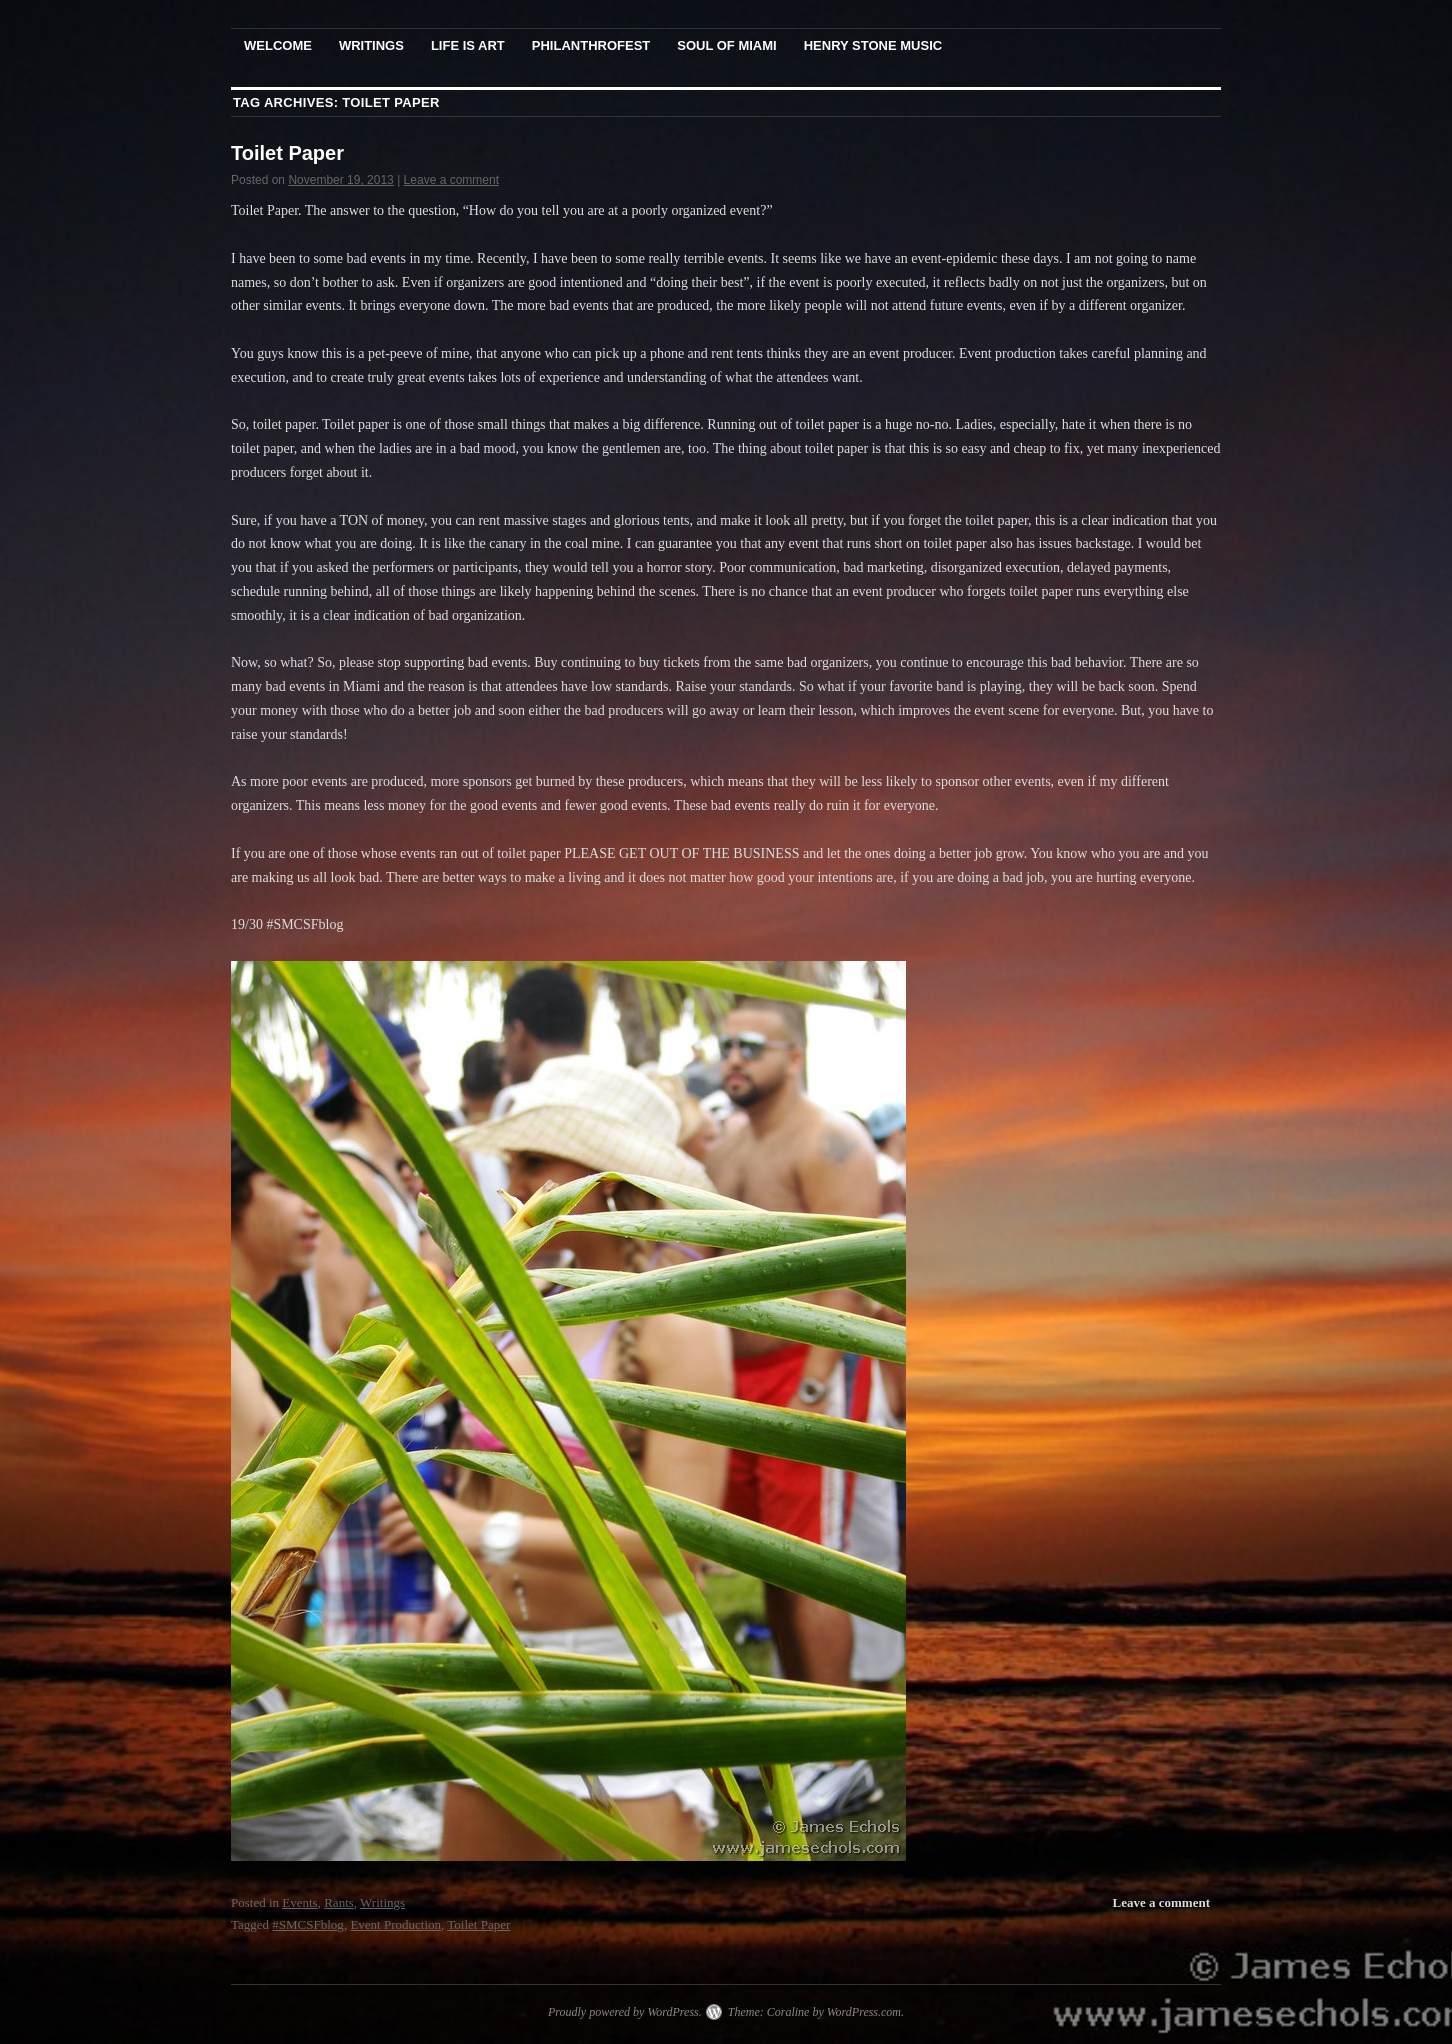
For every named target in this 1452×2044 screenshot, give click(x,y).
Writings (371, 45)
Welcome (278, 45)
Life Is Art (468, 45)
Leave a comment (451, 180)
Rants (339, 1902)
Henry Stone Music (873, 45)
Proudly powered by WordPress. (625, 2012)
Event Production (395, 1924)
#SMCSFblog (308, 1924)
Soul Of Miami (726, 45)
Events (299, 1902)
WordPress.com (864, 2012)
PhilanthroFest (591, 45)
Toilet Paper (287, 153)
